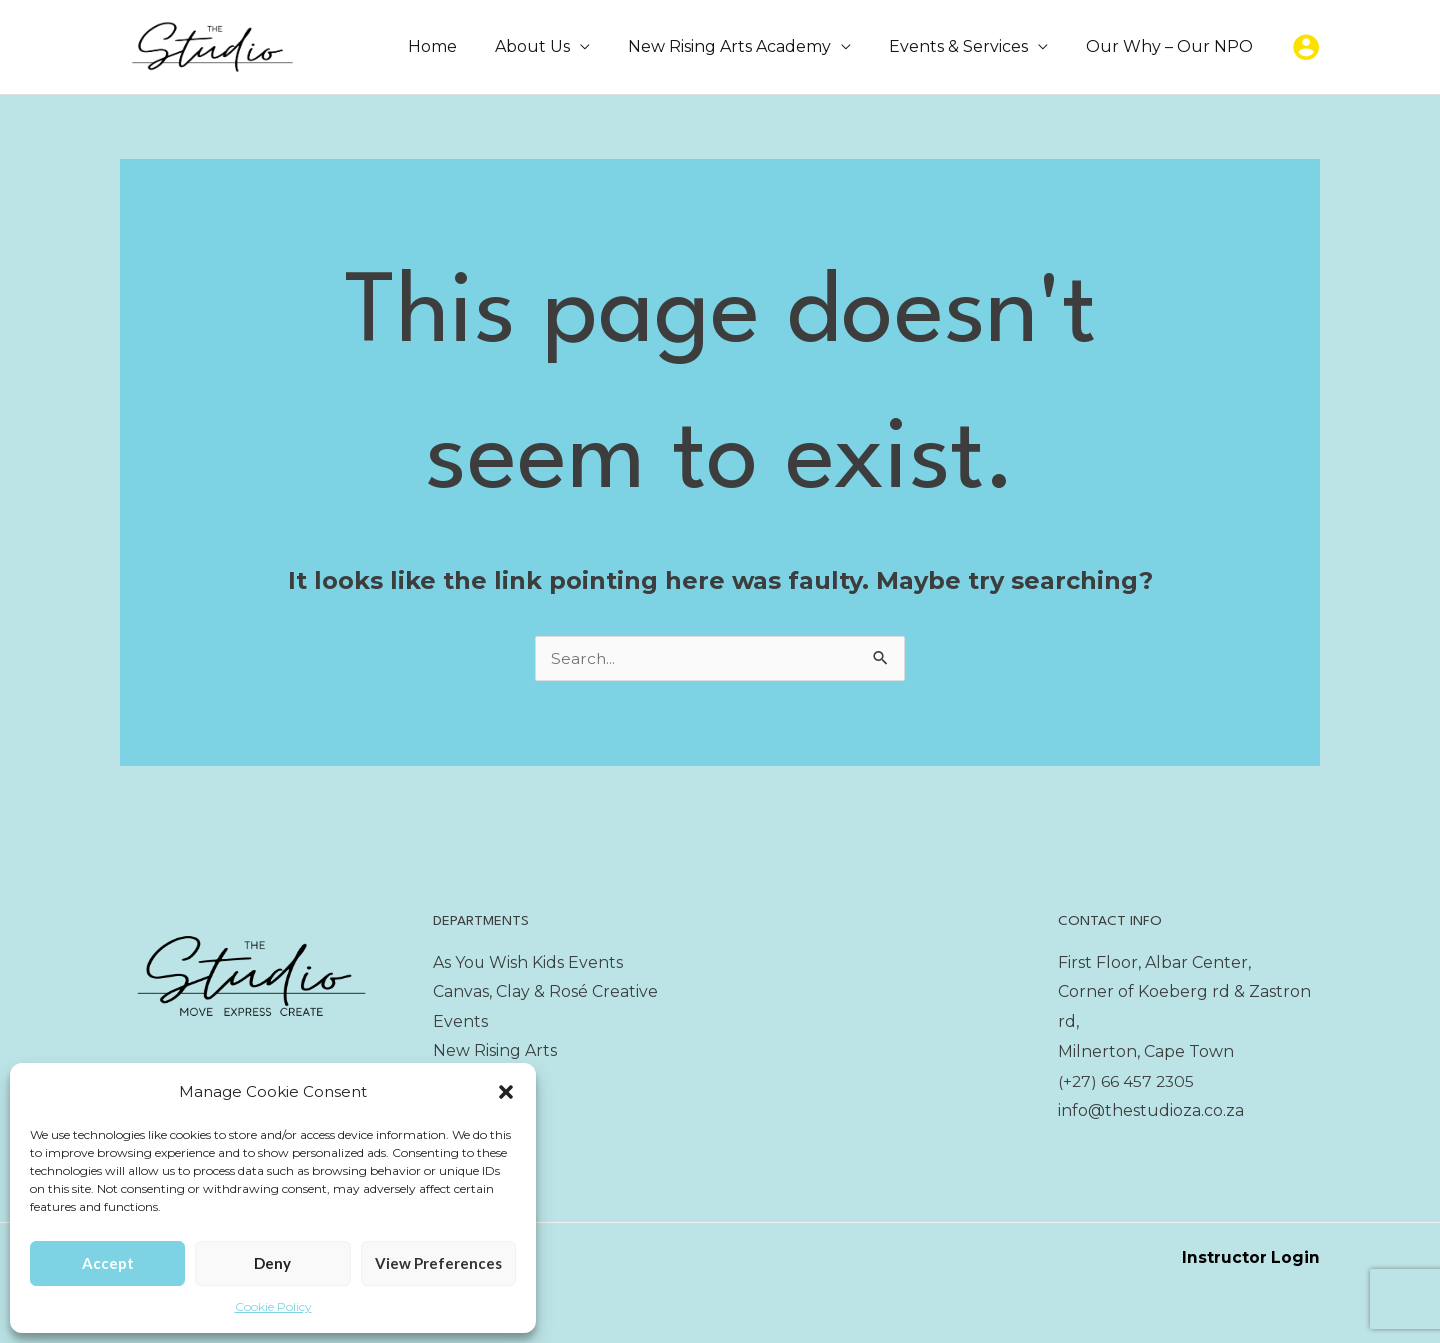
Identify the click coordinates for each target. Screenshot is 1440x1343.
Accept (108, 1263)
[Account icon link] (1306, 47)
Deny (272, 1263)
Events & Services (967, 46)
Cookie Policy (273, 1306)
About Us (553, 46)
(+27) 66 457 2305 (1127, 1081)
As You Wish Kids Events (528, 962)
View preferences (438, 1263)
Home (459, 46)
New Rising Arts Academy (744, 46)
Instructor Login (1250, 1257)
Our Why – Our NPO (1172, 46)
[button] (506, 1092)
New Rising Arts (495, 1051)
